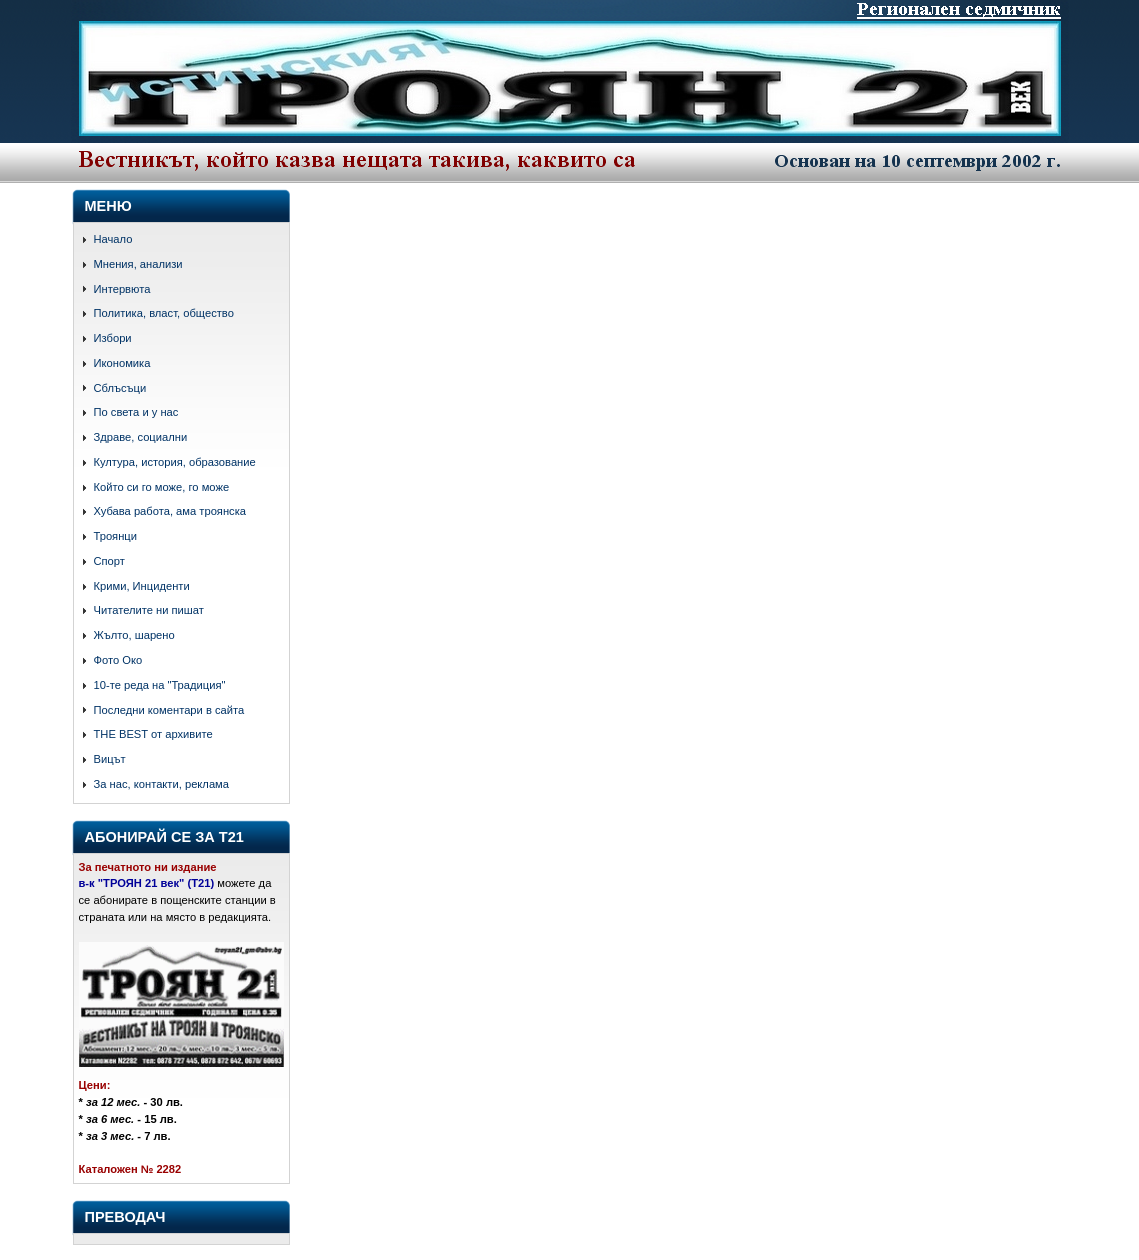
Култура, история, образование (175, 462)
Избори (113, 338)
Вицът (110, 759)
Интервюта (122, 289)
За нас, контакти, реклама (162, 784)
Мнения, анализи (138, 264)
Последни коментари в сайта (169, 710)
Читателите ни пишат (149, 610)
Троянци (115, 536)
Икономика (122, 363)
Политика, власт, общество (164, 313)
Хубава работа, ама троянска (170, 511)
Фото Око (118, 660)
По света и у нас (136, 412)
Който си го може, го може (162, 487)
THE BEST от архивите (153, 734)
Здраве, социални (141, 437)
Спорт (109, 561)
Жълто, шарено (134, 635)
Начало (113, 239)
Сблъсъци (120, 388)
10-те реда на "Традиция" (160, 685)
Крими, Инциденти (142, 586)
